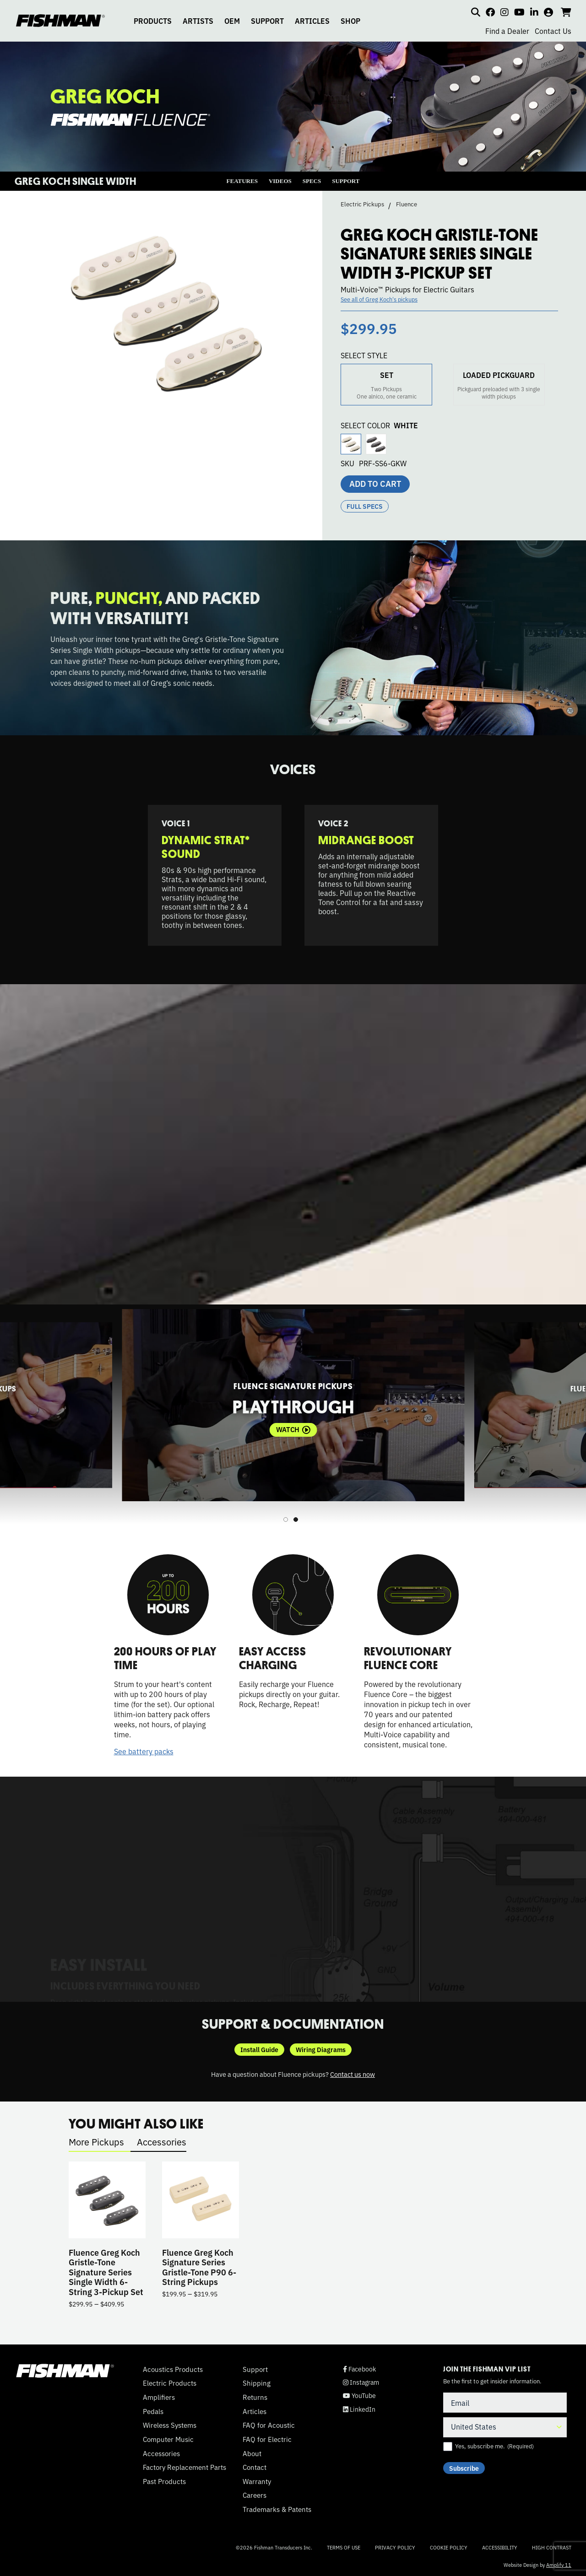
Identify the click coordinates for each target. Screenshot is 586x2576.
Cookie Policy (448, 2547)
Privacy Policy (395, 2547)
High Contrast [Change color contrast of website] (551, 2547)
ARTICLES (312, 21)
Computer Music (168, 2439)
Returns (255, 2397)
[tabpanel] (292, 1405)
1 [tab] (285, 1519)
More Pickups (96, 2141)
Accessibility (499, 2547)
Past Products (164, 2481)
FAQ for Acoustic (269, 2425)
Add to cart (375, 483)
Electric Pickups (362, 204)
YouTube (359, 2395)
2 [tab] (295, 1519)
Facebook (359, 2369)
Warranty (257, 2481)
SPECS (312, 181)
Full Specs (365, 506)
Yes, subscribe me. (494, 2446)
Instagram (361, 2382)
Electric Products (169, 2382)
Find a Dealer (507, 31)
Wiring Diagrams (321, 2049)
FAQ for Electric (267, 2439)
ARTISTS (198, 21)
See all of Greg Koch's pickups (379, 299)
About (252, 2453)
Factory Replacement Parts (184, 2467)
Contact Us (553, 31)
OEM (232, 21)
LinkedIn (359, 2409)
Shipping (257, 2382)
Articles (254, 2411)
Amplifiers (159, 2397)
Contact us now (352, 2074)
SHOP (350, 21)
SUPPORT (267, 21)
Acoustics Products (173, 2369)
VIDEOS (280, 181)
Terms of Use (343, 2547)
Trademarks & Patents (277, 2509)
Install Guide (259, 2049)
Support (255, 2369)
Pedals (153, 2411)
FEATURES (242, 181)
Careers (254, 2495)
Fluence (406, 204)
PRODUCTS (153, 21)
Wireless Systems (169, 2425)
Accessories (161, 2141)
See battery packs (144, 1751)
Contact (254, 2467)
